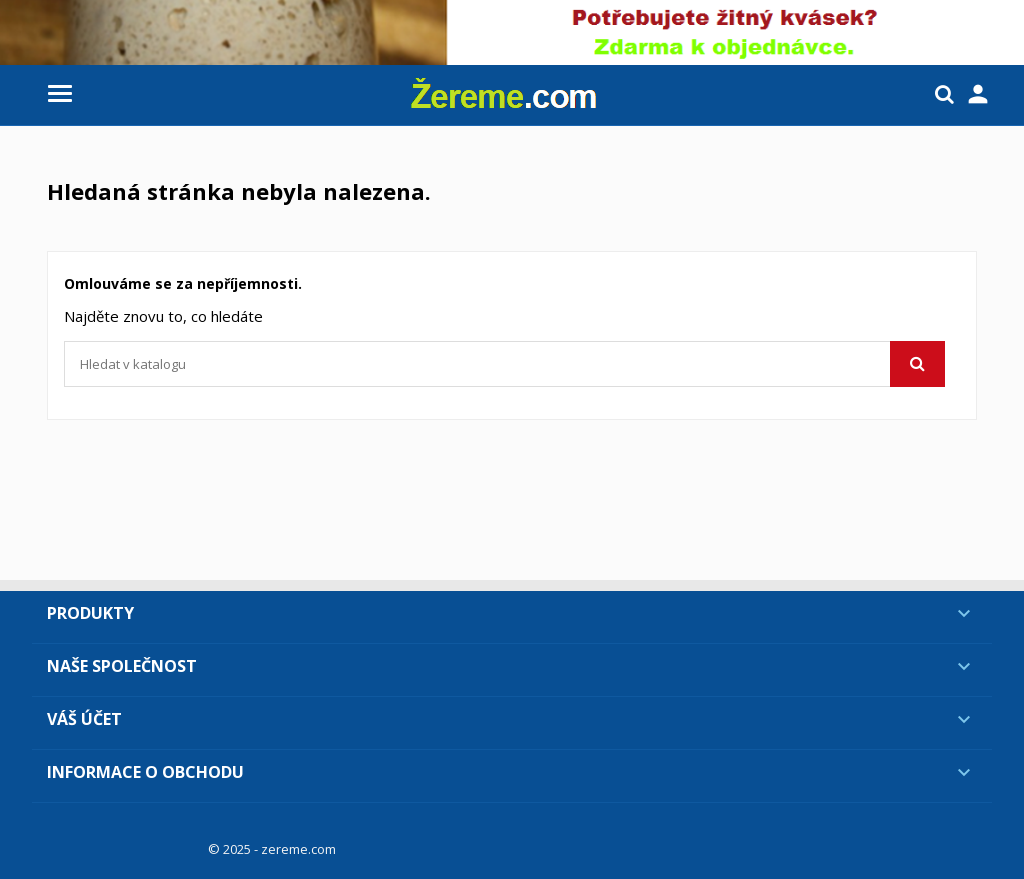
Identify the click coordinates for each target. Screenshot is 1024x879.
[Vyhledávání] (504, 364)
